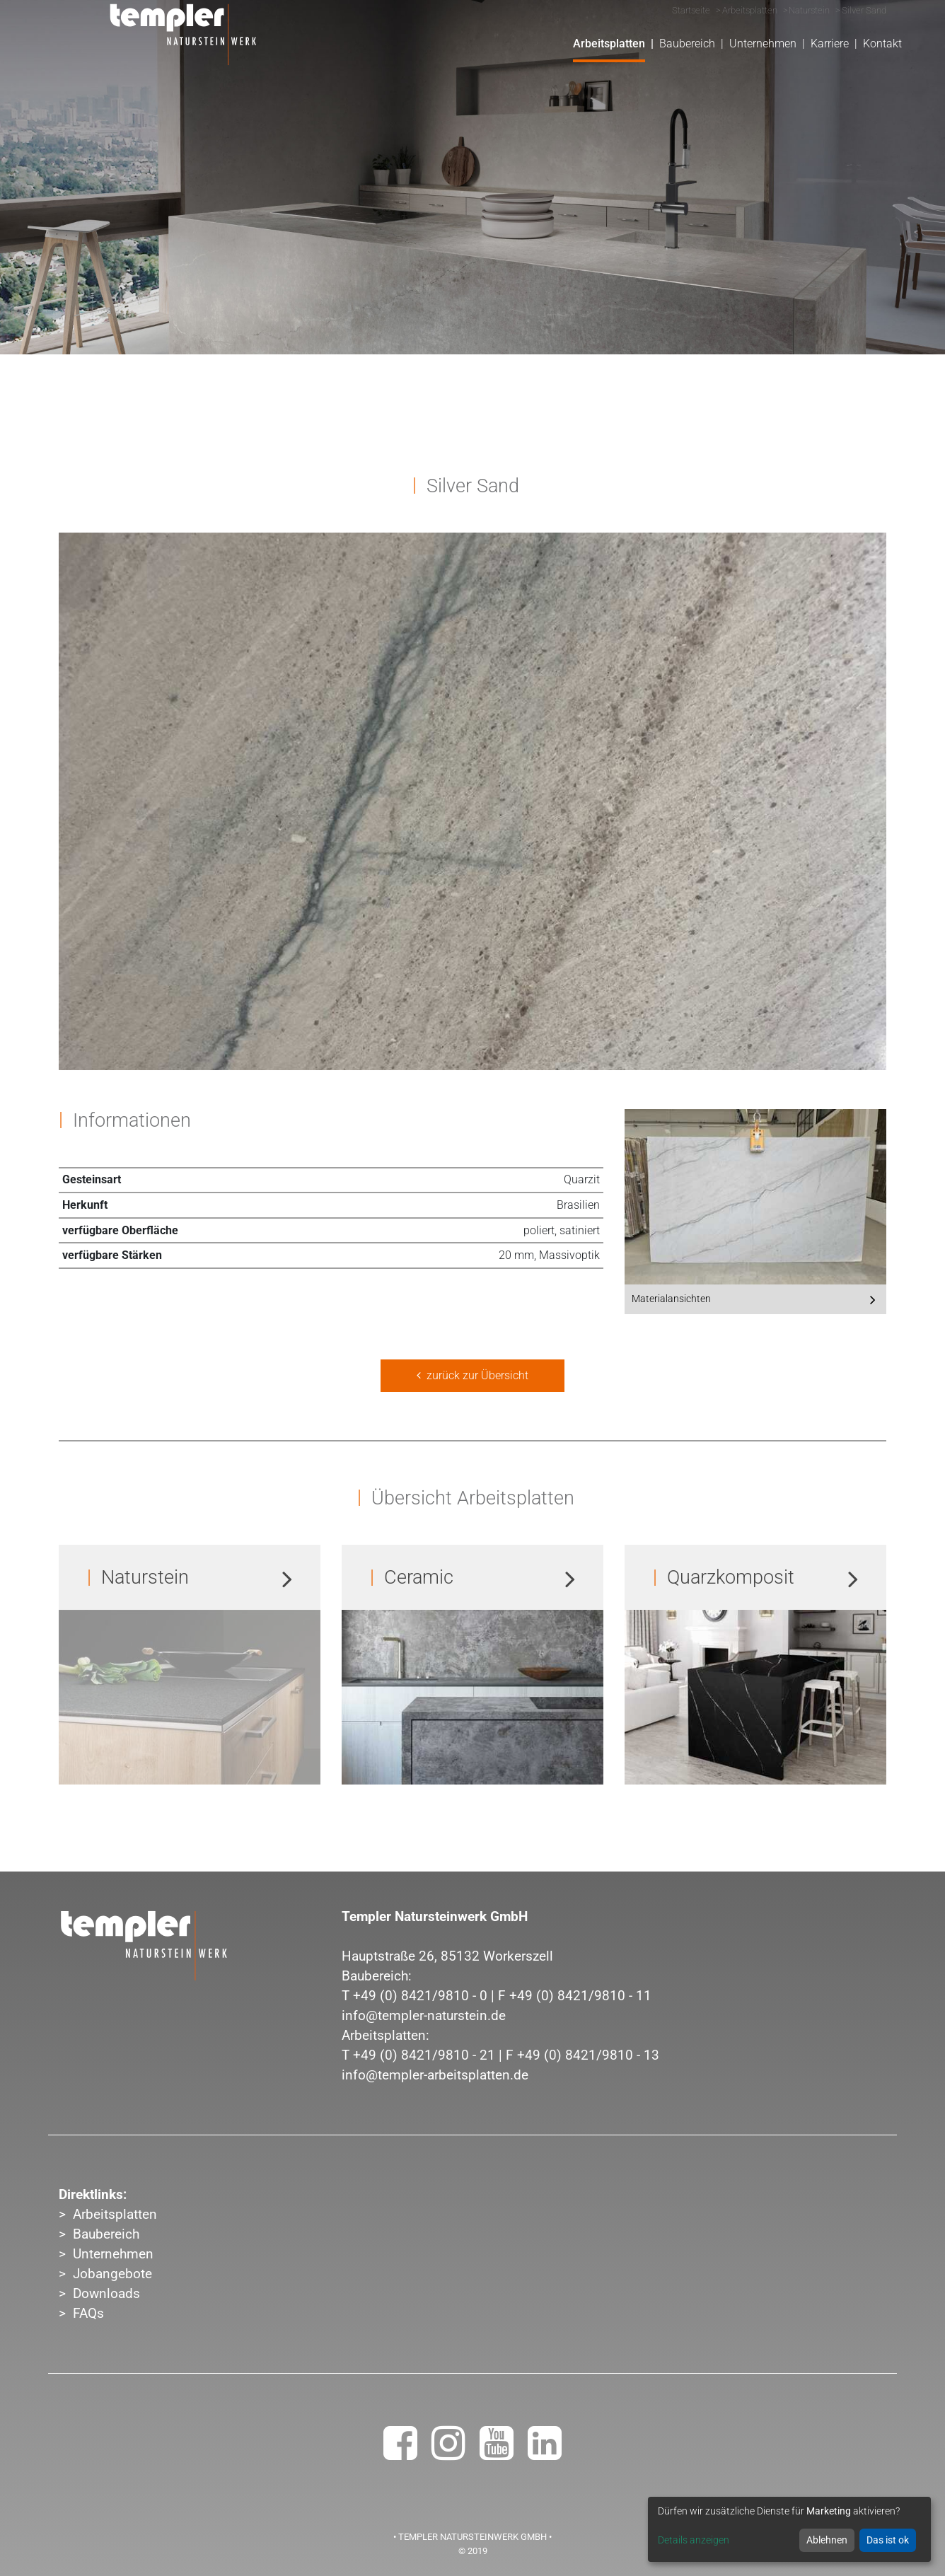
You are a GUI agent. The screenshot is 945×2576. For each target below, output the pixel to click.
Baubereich (106, 2234)
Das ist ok (887, 2540)
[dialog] (789, 2529)
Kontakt (882, 43)
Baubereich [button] (687, 43)
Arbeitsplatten (115, 2214)
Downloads (106, 2294)
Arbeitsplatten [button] (609, 43)
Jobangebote (112, 2274)
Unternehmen (113, 2254)
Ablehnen (826, 2540)
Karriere (830, 43)
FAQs (88, 2313)
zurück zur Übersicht (472, 1375)
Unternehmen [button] (762, 43)
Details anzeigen (693, 2540)
